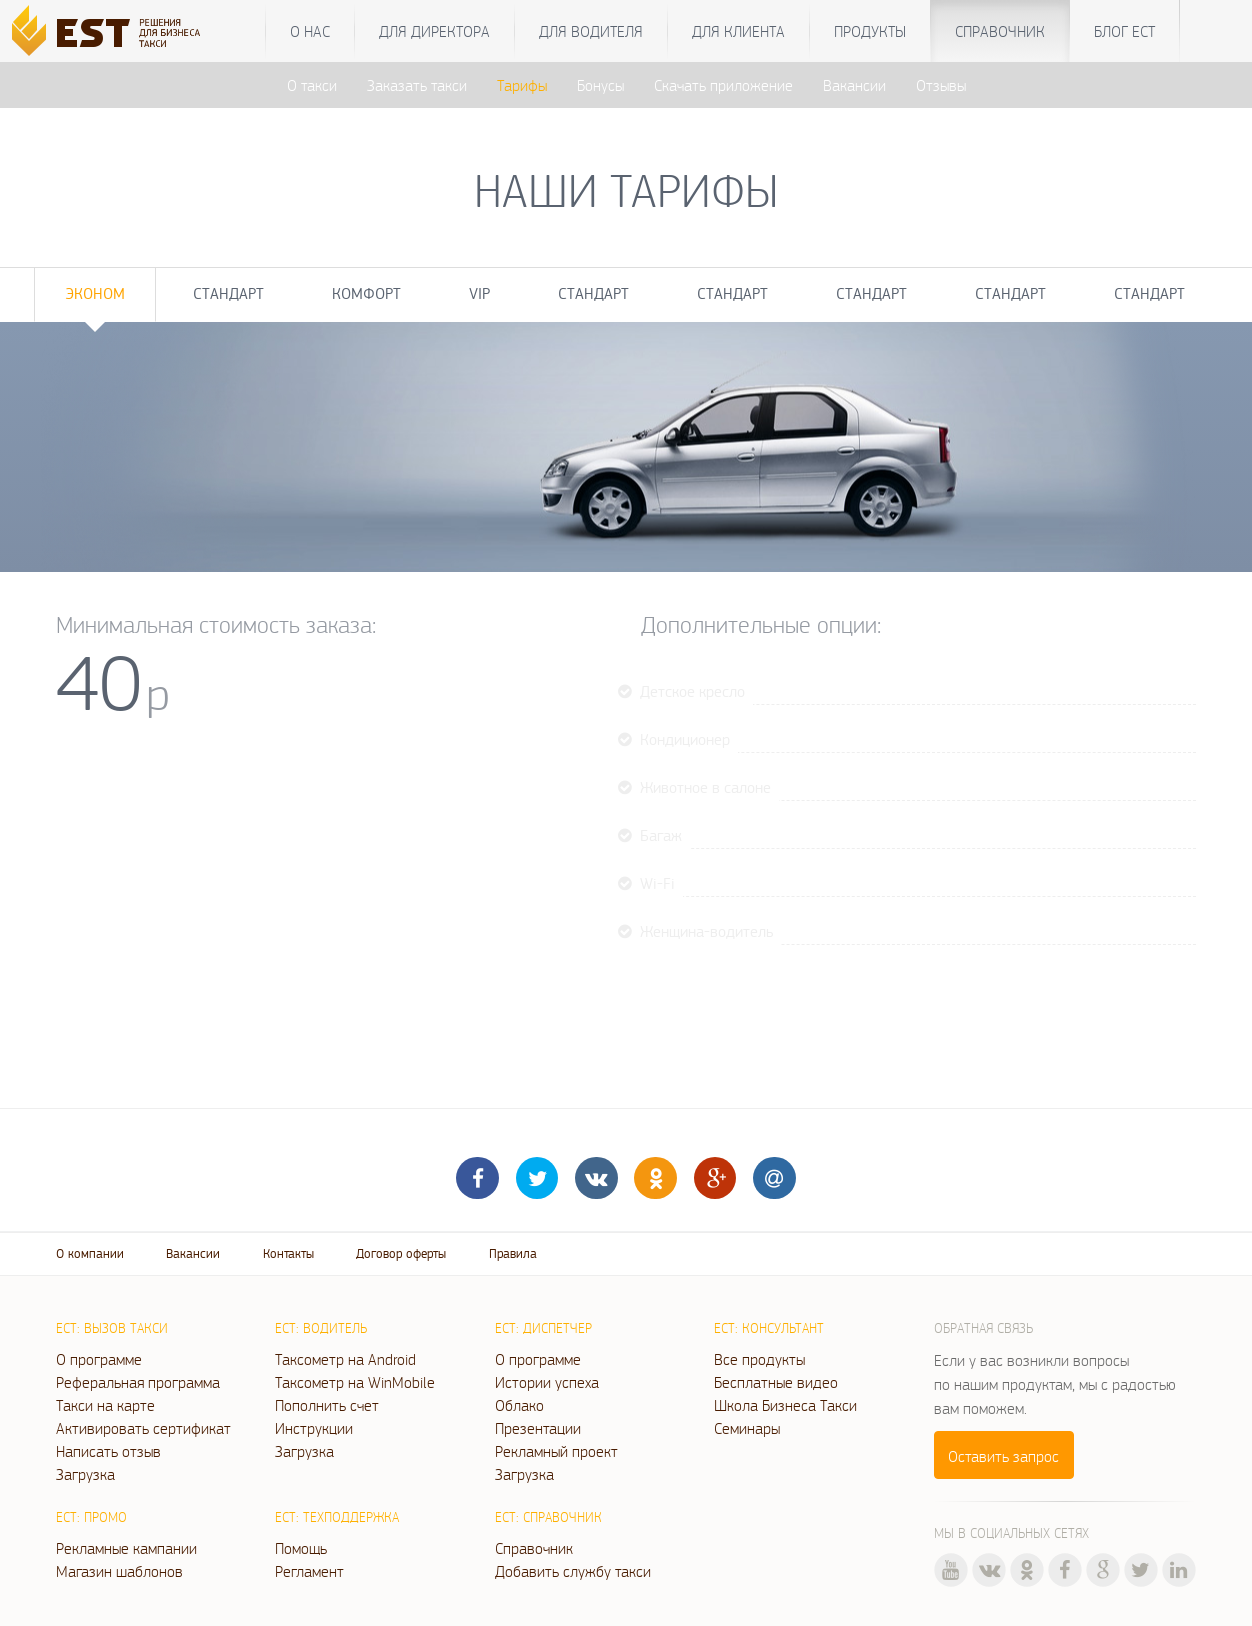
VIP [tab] (479, 293)
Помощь (301, 1548)
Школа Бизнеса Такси (785, 1405)
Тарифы (522, 85)
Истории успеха (547, 1382)
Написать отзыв (108, 1451)
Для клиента (738, 31)
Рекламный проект (556, 1451)
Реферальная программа (138, 1382)
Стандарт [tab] (228, 293)
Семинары (747, 1428)
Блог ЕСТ (1124, 31)
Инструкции (314, 1428)
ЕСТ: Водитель (321, 1328)
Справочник (1000, 31)
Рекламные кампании (126, 1548)
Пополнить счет (327, 1405)
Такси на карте (105, 1405)
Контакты (288, 1253)
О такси (312, 85)
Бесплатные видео (776, 1382)
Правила (513, 1253)
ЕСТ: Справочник (548, 1517)
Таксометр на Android (345, 1359)
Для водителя (591, 31)
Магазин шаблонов (119, 1571)
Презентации (538, 1428)
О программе (99, 1359)
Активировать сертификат (143, 1428)
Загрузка (85, 1474)
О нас (310, 31)
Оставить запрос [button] (1003, 1456)
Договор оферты (401, 1253)
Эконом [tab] (95, 293)
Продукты (870, 31)
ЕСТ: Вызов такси (112, 1328)
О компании (90, 1253)
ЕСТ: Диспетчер (543, 1328)
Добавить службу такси (573, 1571)
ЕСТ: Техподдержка (337, 1517)
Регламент (309, 1571)
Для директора (434, 31)
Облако (519, 1405)
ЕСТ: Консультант (769, 1328)
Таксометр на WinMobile (355, 1382)
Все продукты (759, 1359)
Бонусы (600, 85)
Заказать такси (417, 85)
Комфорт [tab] (366, 293)
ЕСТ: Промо (91, 1517)
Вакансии (854, 85)
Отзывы (941, 85)
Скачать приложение (723, 85)
